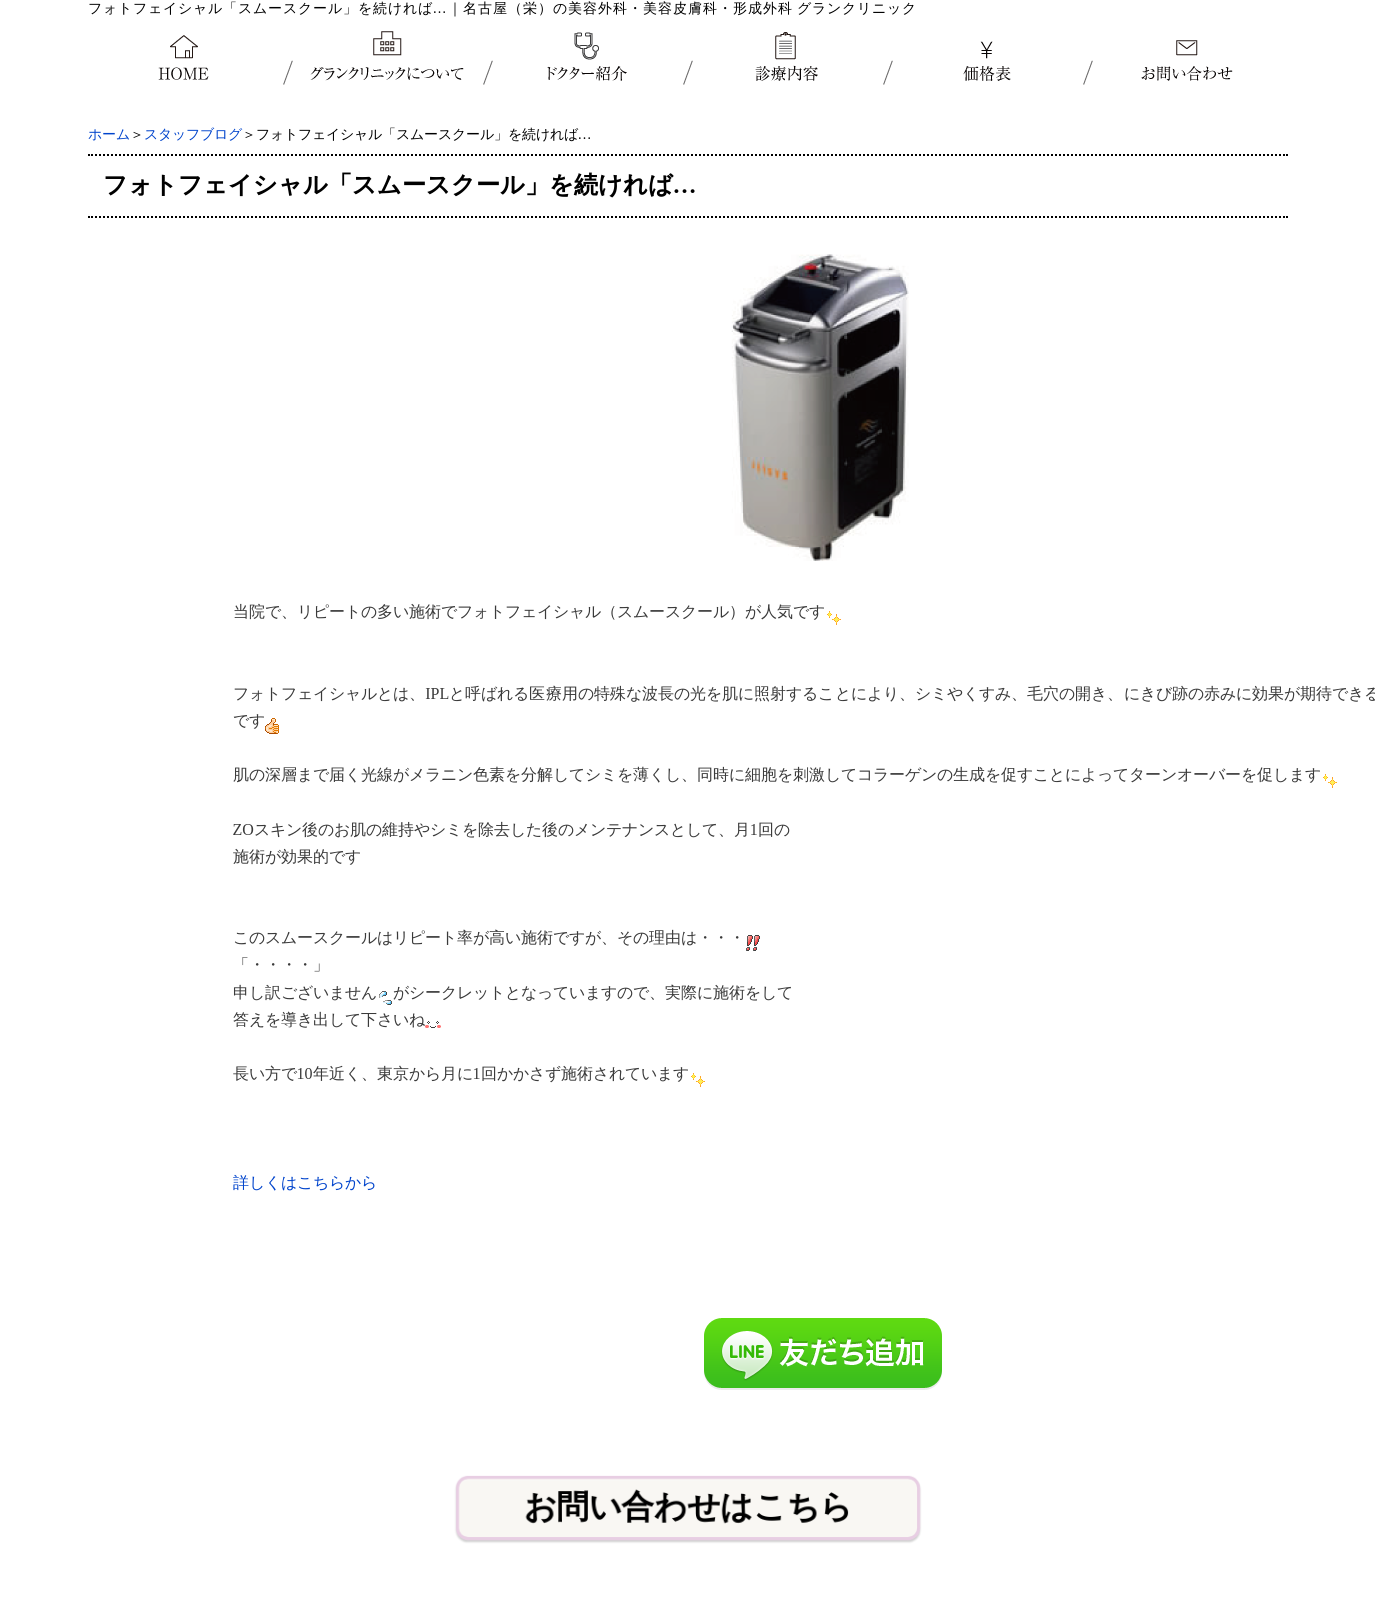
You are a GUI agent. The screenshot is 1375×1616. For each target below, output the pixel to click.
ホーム (109, 134)
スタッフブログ (193, 134)
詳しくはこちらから (305, 1182)
